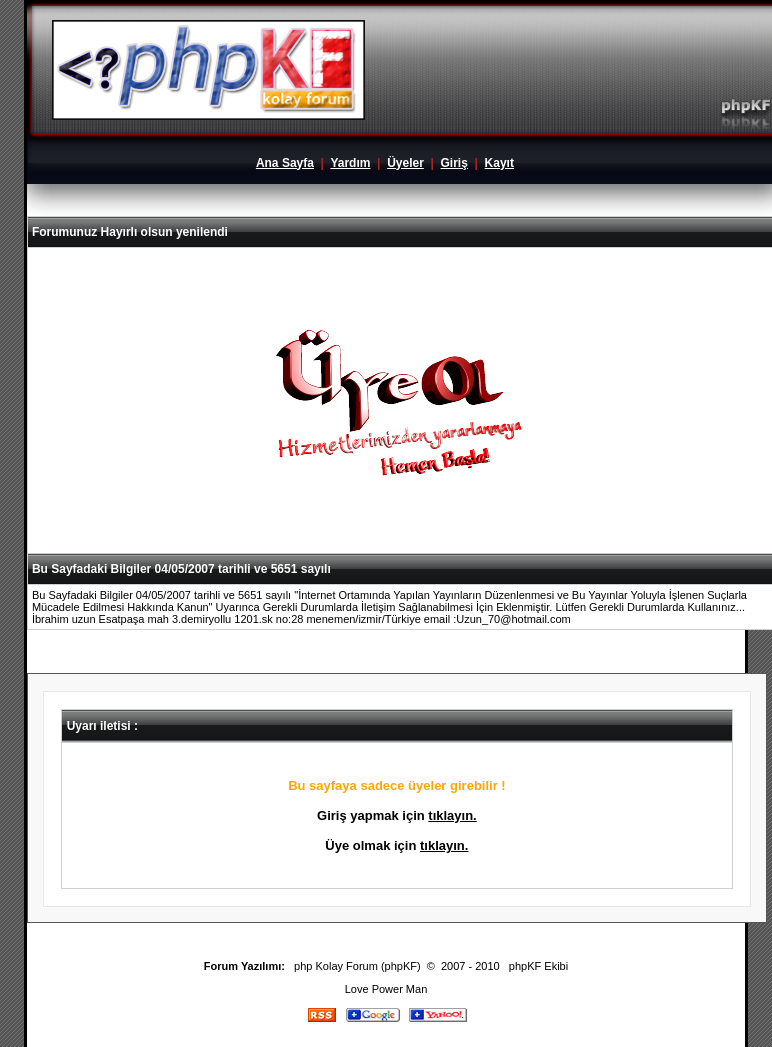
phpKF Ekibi (538, 966)
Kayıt (499, 163)
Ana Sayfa (285, 163)
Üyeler (405, 163)
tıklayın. (452, 815)
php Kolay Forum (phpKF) (357, 966)
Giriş (454, 163)
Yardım (350, 163)
